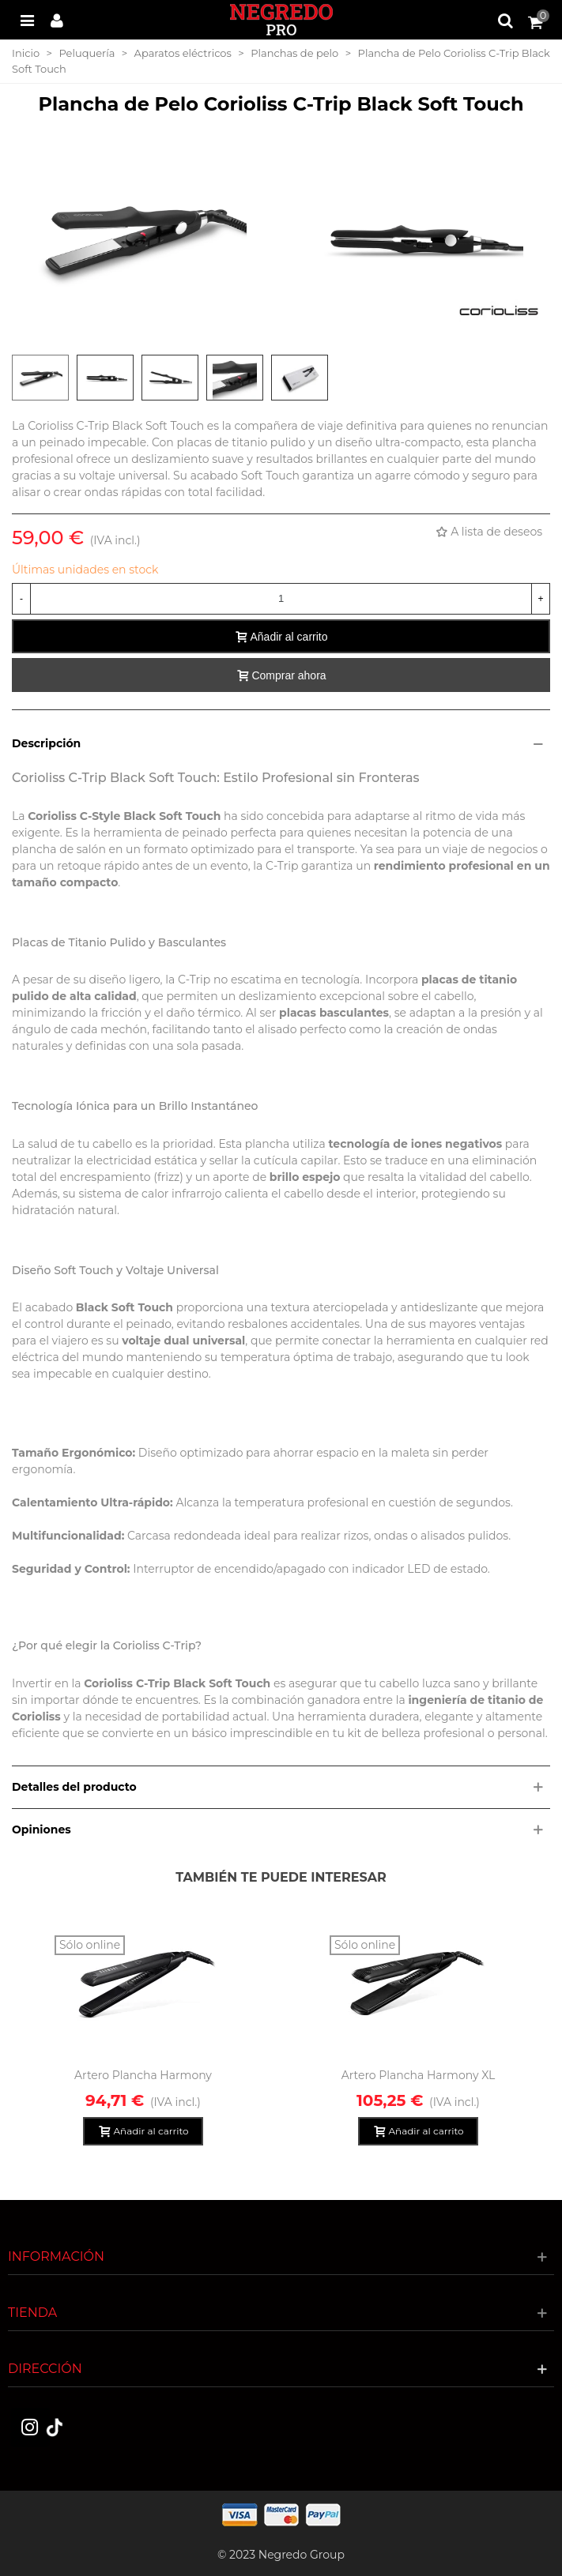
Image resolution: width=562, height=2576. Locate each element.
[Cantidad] (281, 599)
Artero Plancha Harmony (143, 2075)
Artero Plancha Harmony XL (418, 2075)
